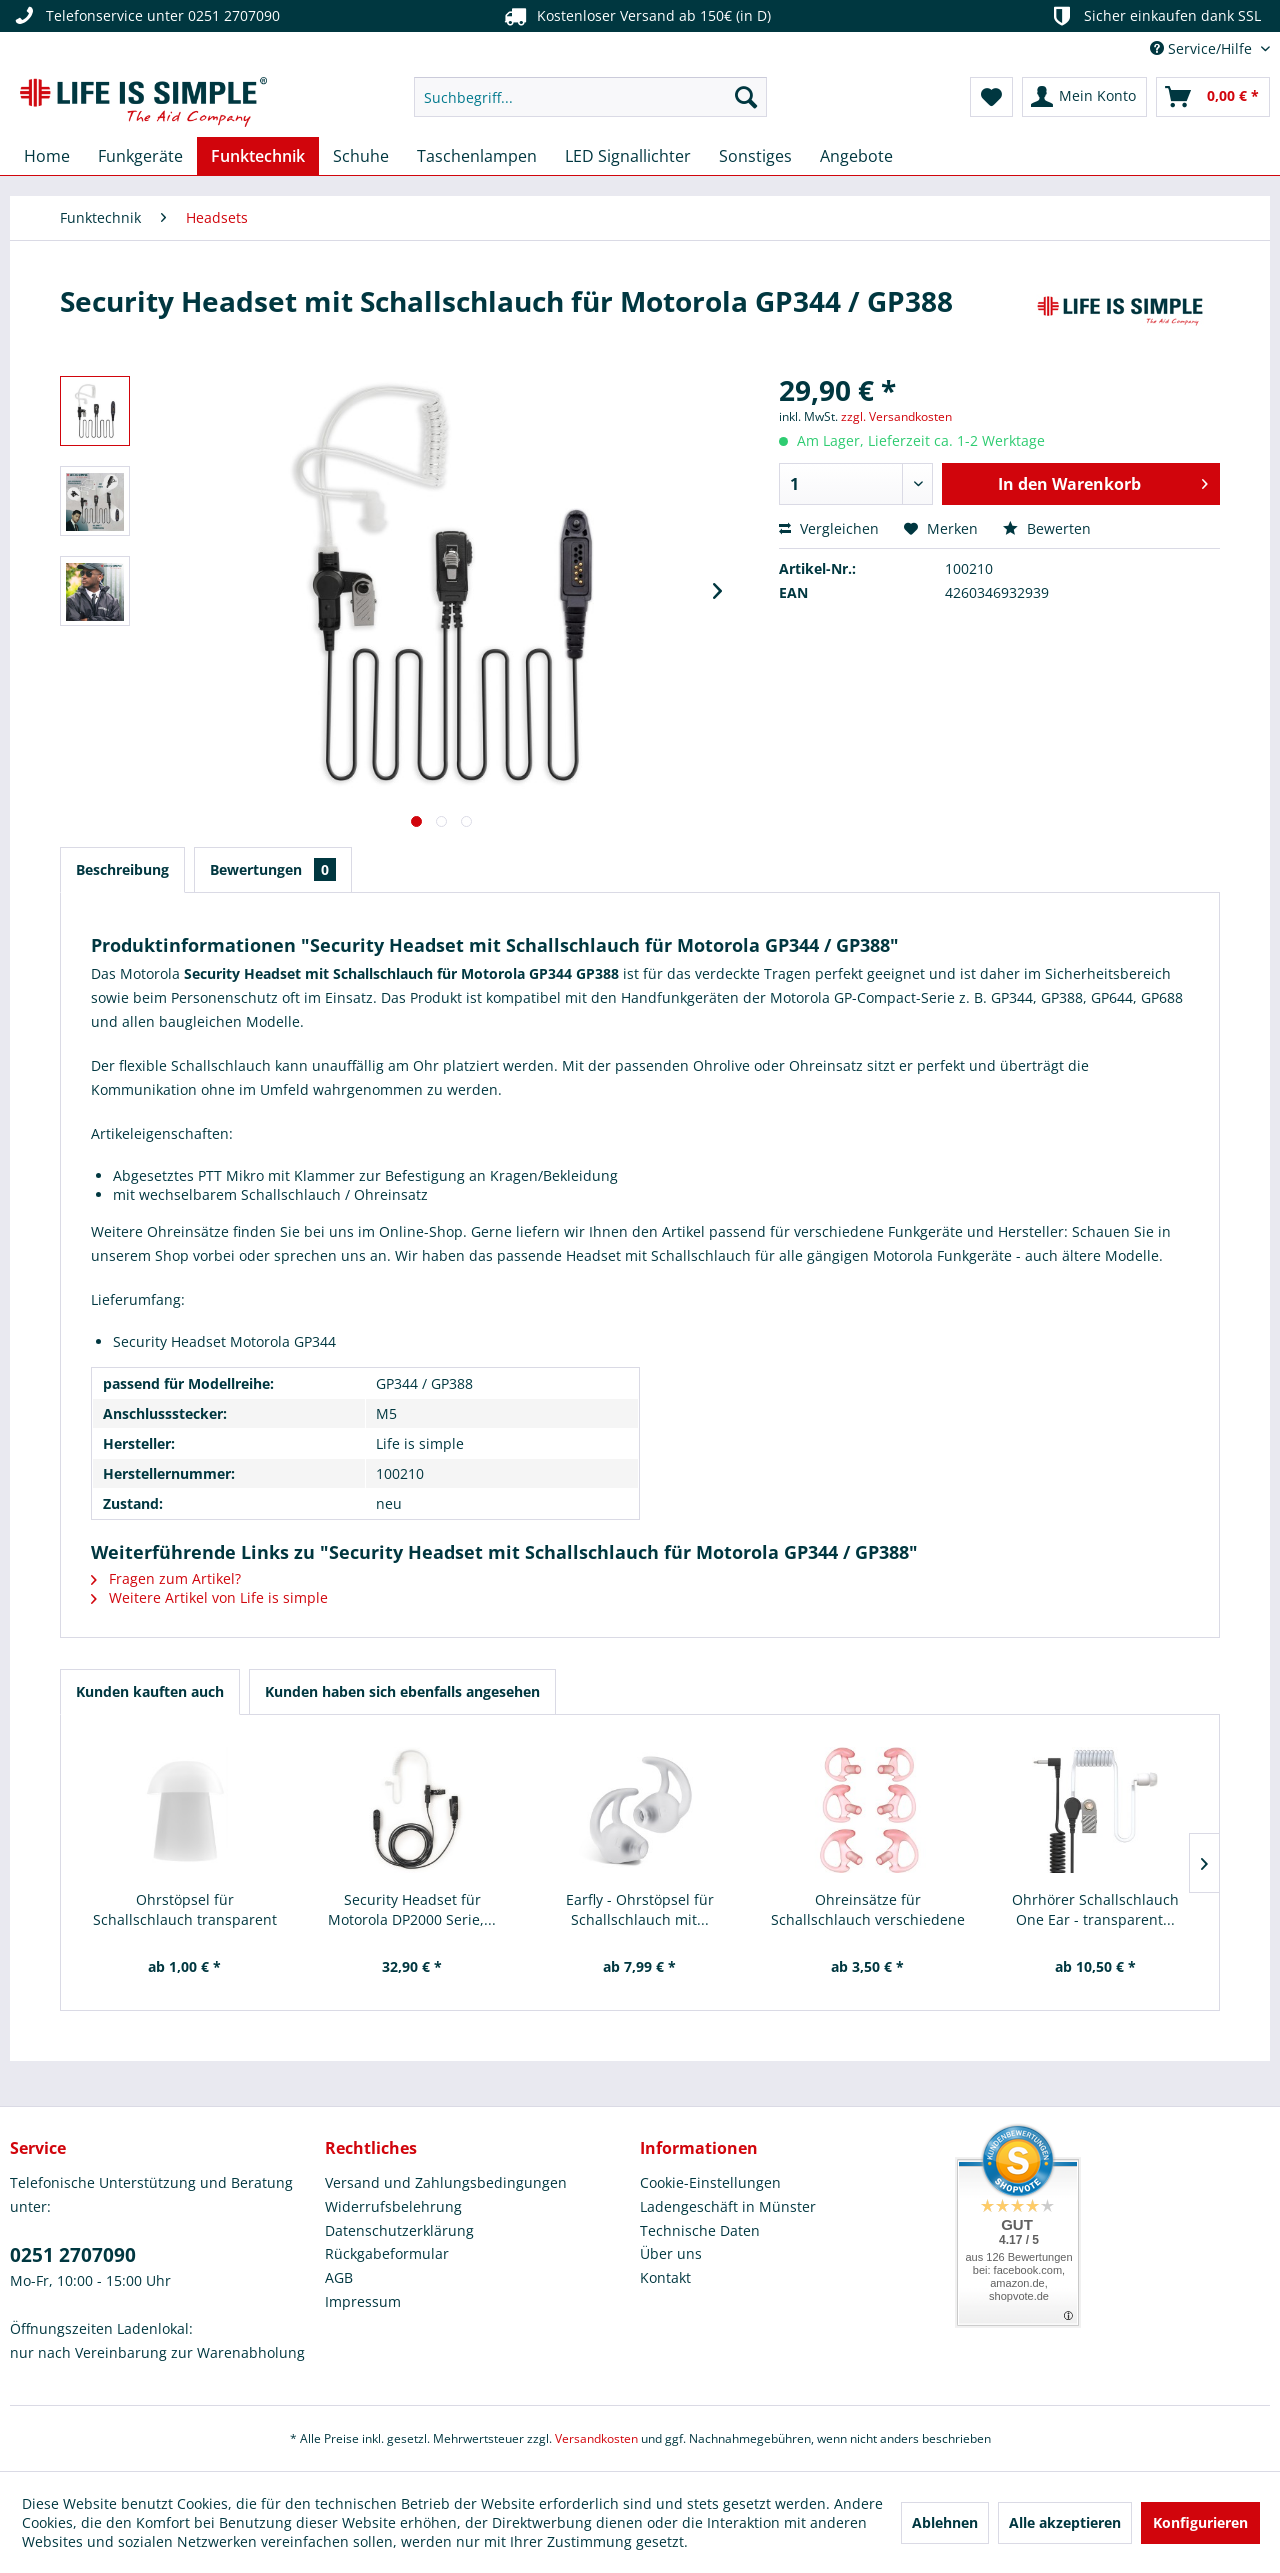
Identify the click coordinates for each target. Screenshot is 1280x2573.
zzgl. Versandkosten (896, 416)
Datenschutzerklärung (399, 2230)
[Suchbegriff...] (590, 97)
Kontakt (665, 2277)
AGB (339, 2277)
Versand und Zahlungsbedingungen (446, 2182)
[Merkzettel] (991, 97)
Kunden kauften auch (150, 1691)
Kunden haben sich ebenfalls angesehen (402, 1691)
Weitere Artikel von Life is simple (209, 1597)
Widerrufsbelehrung (393, 2206)
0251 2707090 (73, 2255)
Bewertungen (273, 869)
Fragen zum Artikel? (166, 1578)
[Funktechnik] (258, 156)
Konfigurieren (1200, 2522)
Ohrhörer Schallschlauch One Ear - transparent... (1095, 1909)
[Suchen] (746, 97)
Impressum (363, 2301)
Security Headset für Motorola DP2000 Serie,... (412, 1909)
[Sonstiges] (755, 156)
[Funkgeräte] (140, 156)
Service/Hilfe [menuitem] (1203, 48)
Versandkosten (596, 2438)
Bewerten (1047, 528)
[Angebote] (856, 156)
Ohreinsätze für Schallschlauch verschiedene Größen (868, 1910)
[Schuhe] (361, 156)
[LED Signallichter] (628, 156)
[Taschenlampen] (477, 156)
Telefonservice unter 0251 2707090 (145, 16)
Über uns (671, 2253)
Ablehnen (945, 2522)
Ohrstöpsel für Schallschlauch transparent (185, 1909)
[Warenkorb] (1213, 97)
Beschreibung (122, 869)
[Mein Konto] (1084, 97)
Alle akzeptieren (1065, 2522)
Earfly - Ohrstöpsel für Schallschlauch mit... (640, 1909)
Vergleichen (829, 528)
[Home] (47, 156)
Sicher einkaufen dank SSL (1154, 16)
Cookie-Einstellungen (710, 2182)
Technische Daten (700, 2230)
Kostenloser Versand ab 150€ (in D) (635, 16)
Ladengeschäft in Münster (728, 2206)
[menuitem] (590, 97)
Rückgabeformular (387, 2253)
